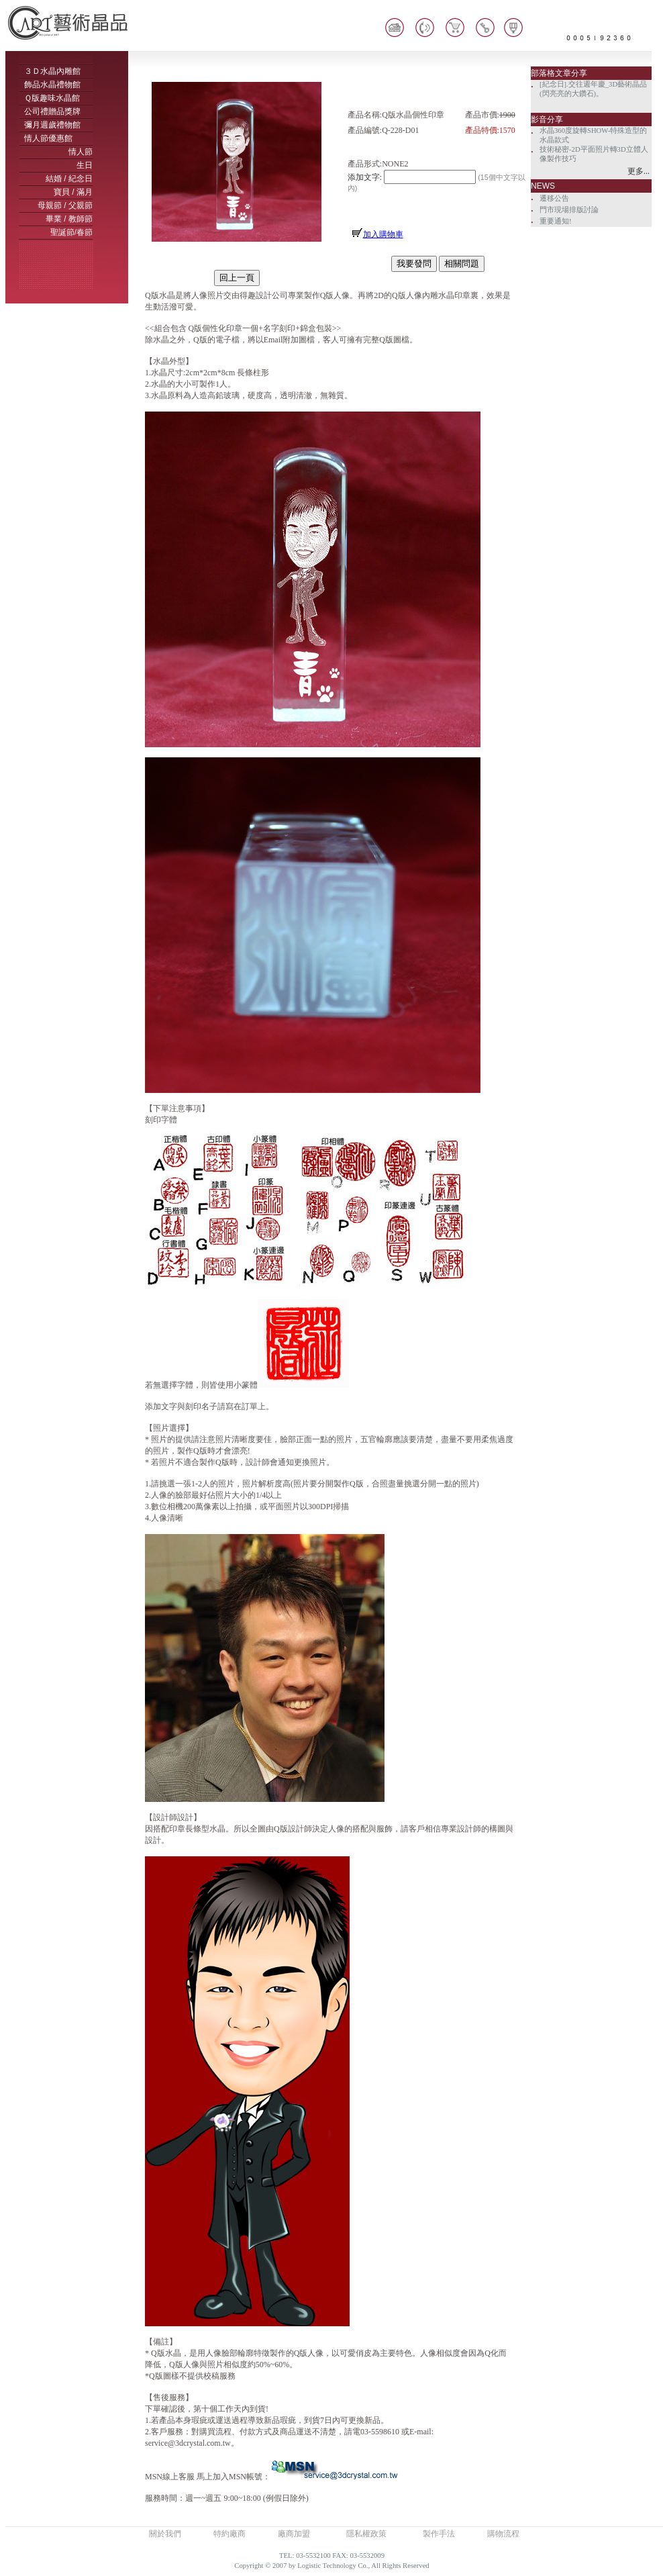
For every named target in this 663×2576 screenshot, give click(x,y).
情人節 (80, 151)
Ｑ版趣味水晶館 (52, 98)
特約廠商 (229, 2533)
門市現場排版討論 (569, 209)
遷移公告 (554, 198)
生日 (84, 165)
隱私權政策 (366, 2533)
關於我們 (165, 2533)
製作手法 (439, 2533)
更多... (638, 171)
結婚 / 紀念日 (69, 178)
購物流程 (503, 2533)
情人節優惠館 (48, 138)
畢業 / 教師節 (69, 219)
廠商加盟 (294, 2533)
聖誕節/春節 (71, 232)
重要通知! (556, 221)
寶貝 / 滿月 (73, 192)
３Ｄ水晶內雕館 (52, 71)
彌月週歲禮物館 (52, 125)
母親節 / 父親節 (65, 205)
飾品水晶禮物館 (52, 84)
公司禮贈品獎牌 (52, 111)
